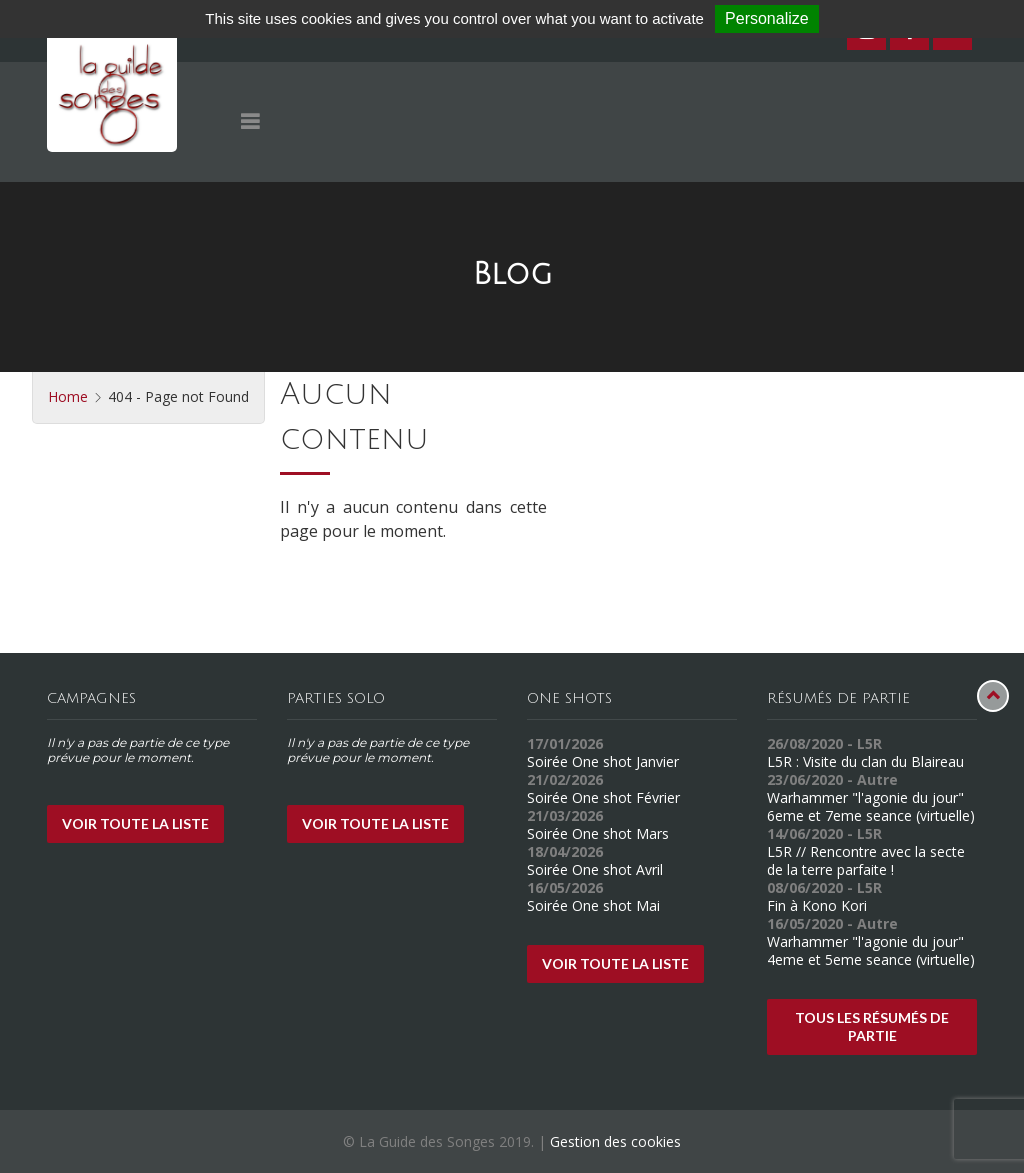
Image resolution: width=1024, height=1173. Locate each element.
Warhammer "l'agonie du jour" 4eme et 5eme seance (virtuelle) (871, 950)
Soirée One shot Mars (598, 833)
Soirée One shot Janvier (603, 761)
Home (68, 396)
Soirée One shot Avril (595, 869)
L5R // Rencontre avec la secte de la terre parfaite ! (866, 860)
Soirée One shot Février (603, 797)
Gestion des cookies (615, 1141)
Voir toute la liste (135, 823)
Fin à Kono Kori (817, 905)
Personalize (767, 18)
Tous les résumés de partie (872, 1026)
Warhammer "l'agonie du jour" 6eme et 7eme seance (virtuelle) (871, 806)
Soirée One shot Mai (593, 905)
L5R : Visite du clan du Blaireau (865, 761)
